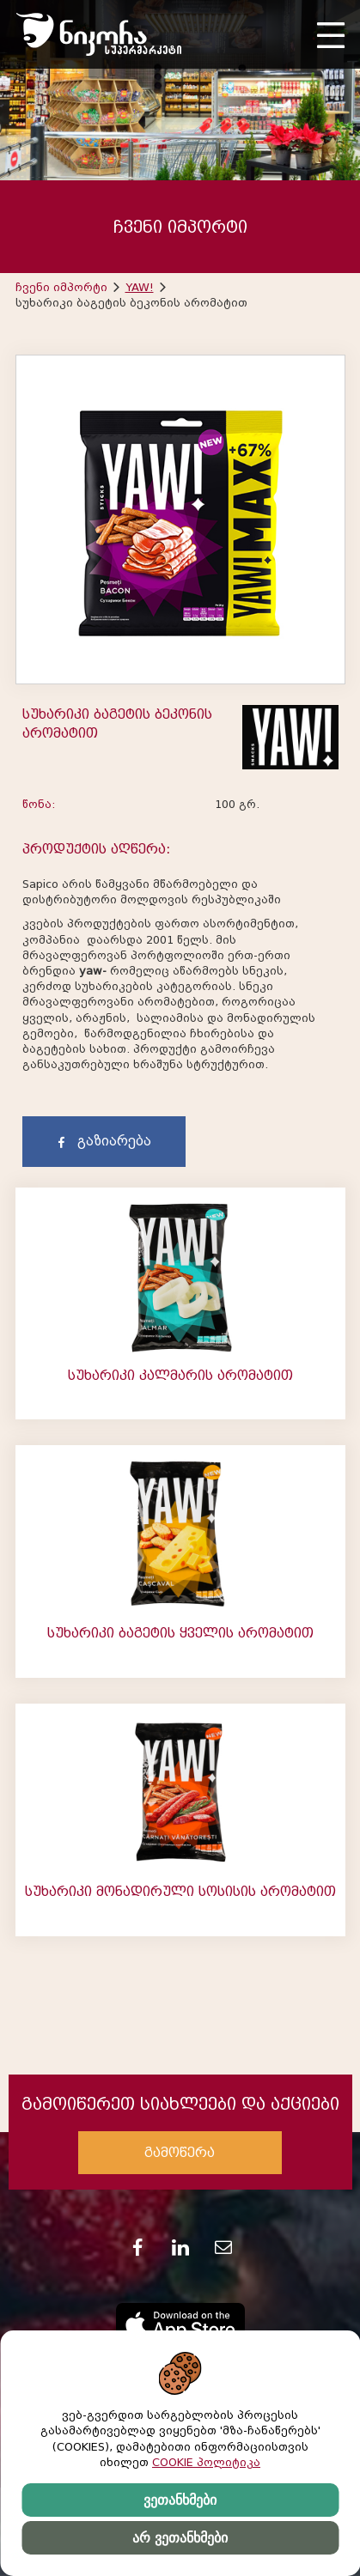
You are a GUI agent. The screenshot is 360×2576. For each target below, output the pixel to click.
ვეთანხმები (180, 2500)
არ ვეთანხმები (179, 2537)
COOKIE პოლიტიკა (206, 2462)
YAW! (139, 287)
